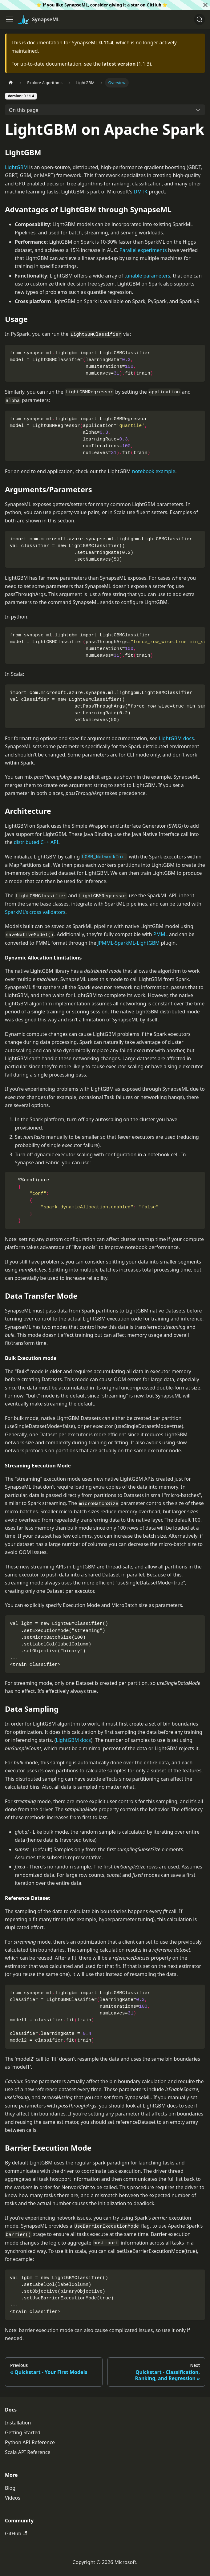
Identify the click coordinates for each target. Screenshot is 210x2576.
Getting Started (22, 2432)
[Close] (205, 5)
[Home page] (11, 82)
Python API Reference (30, 2442)
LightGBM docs (176, 738)
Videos (12, 2497)
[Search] (199, 19)
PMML (160, 934)
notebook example (153, 471)
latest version (118, 63)
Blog (10, 2488)
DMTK (140, 191)
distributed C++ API (36, 842)
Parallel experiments (143, 250)
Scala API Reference (27, 2452)
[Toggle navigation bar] (9, 19)
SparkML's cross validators (35, 912)
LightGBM (16, 167)
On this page (23, 110)
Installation (18, 2422)
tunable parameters (147, 275)
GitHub (154, 5)
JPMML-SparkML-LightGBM (129, 942)
